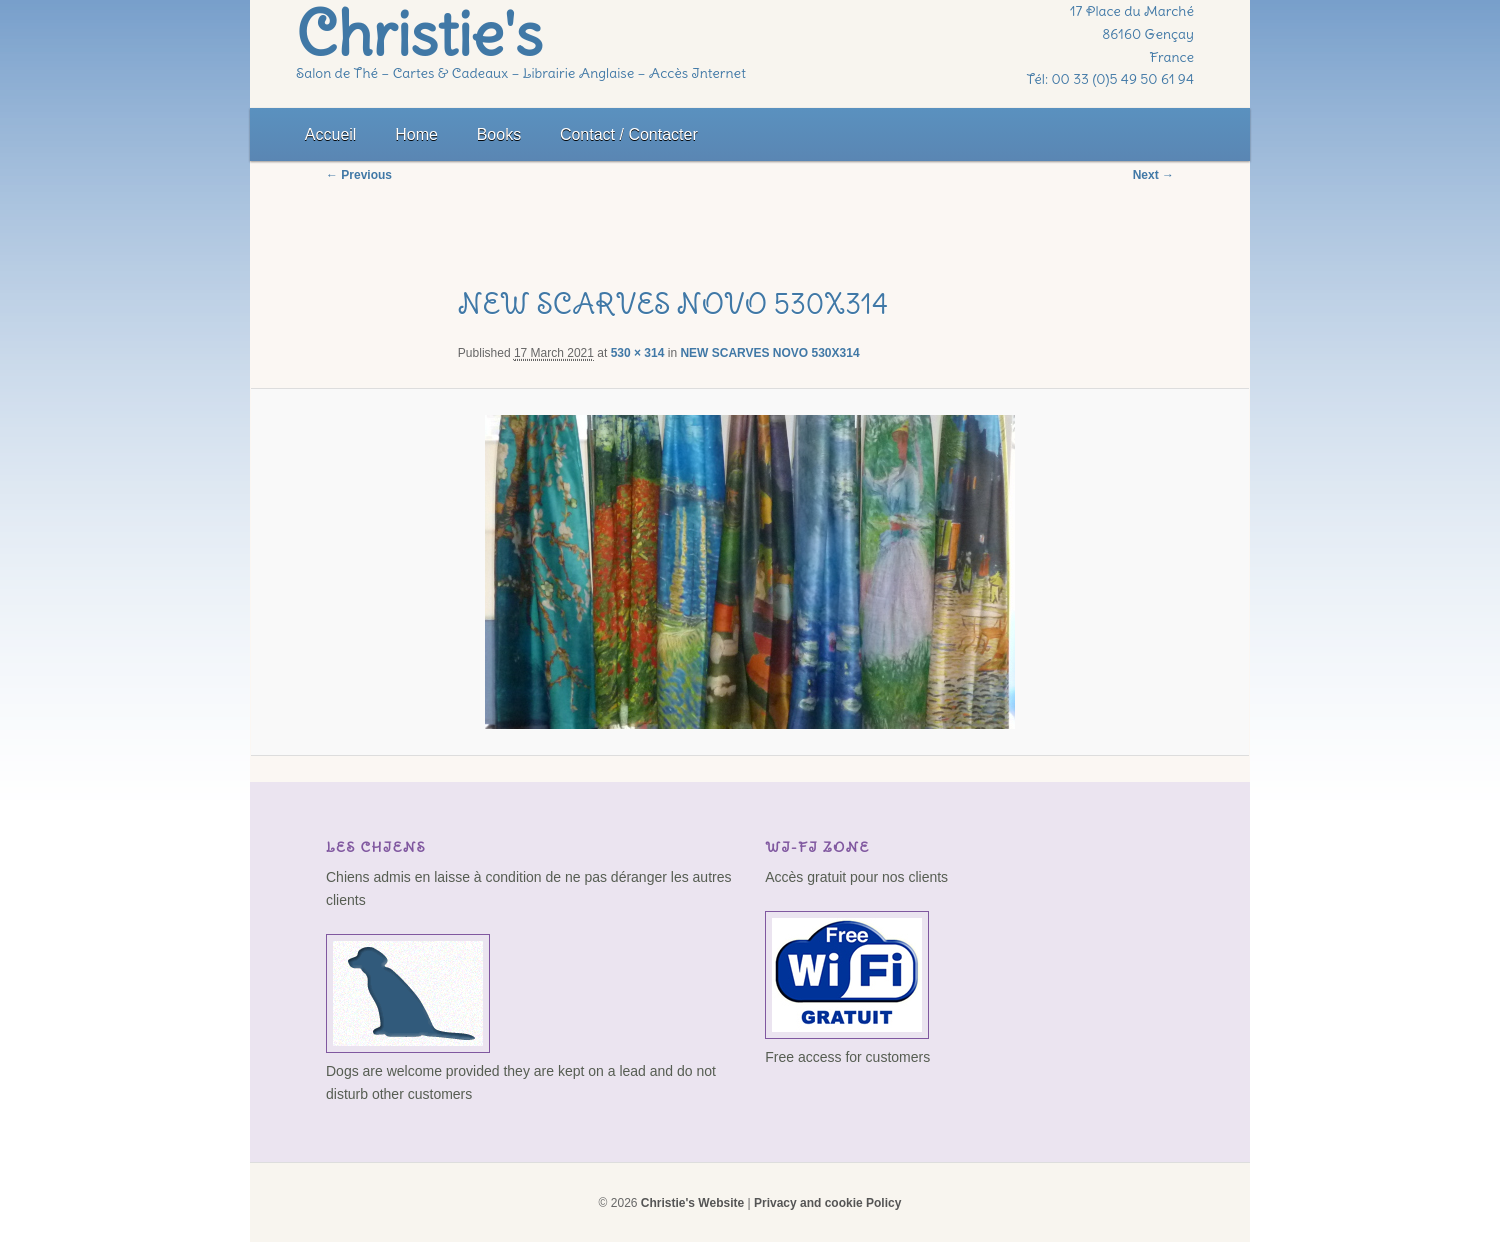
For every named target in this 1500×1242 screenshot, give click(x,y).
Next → (1153, 175)
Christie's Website (692, 1203)
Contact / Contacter (629, 134)
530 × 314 (638, 353)
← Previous (359, 175)
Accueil (331, 134)
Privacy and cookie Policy (827, 1203)
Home (416, 134)
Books (499, 134)
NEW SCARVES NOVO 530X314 (769, 353)
